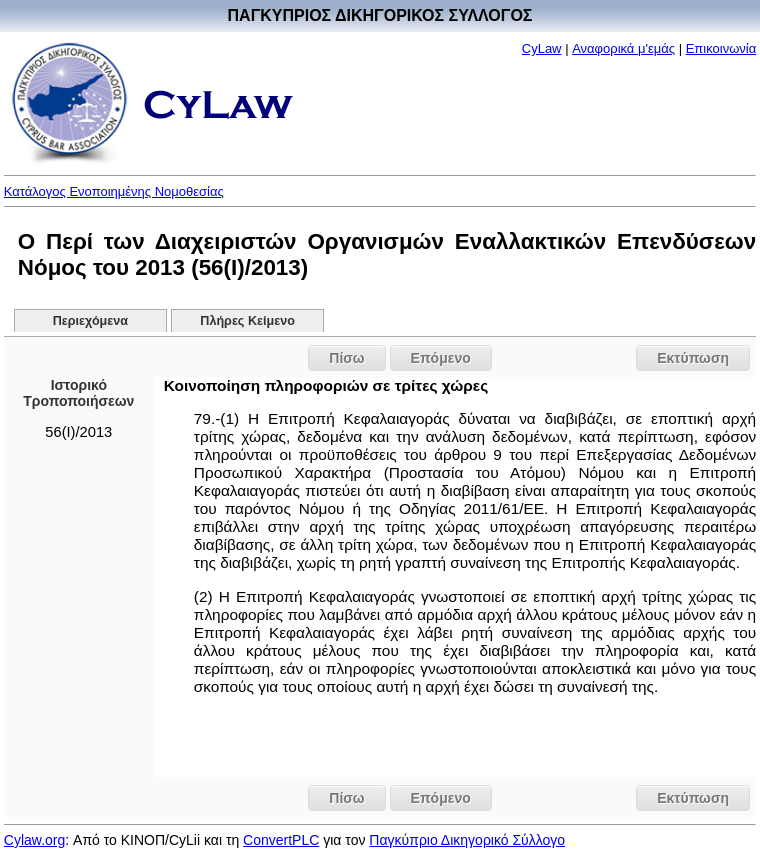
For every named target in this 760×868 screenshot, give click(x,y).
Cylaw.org (34, 840)
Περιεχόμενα (90, 321)
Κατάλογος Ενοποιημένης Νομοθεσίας (114, 191)
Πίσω (346, 358)
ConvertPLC (281, 840)
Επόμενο (441, 358)
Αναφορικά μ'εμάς (623, 48)
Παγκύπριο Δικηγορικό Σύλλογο (467, 840)
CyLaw (542, 48)
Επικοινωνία (721, 48)
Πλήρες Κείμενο (247, 321)
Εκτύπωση (693, 358)
